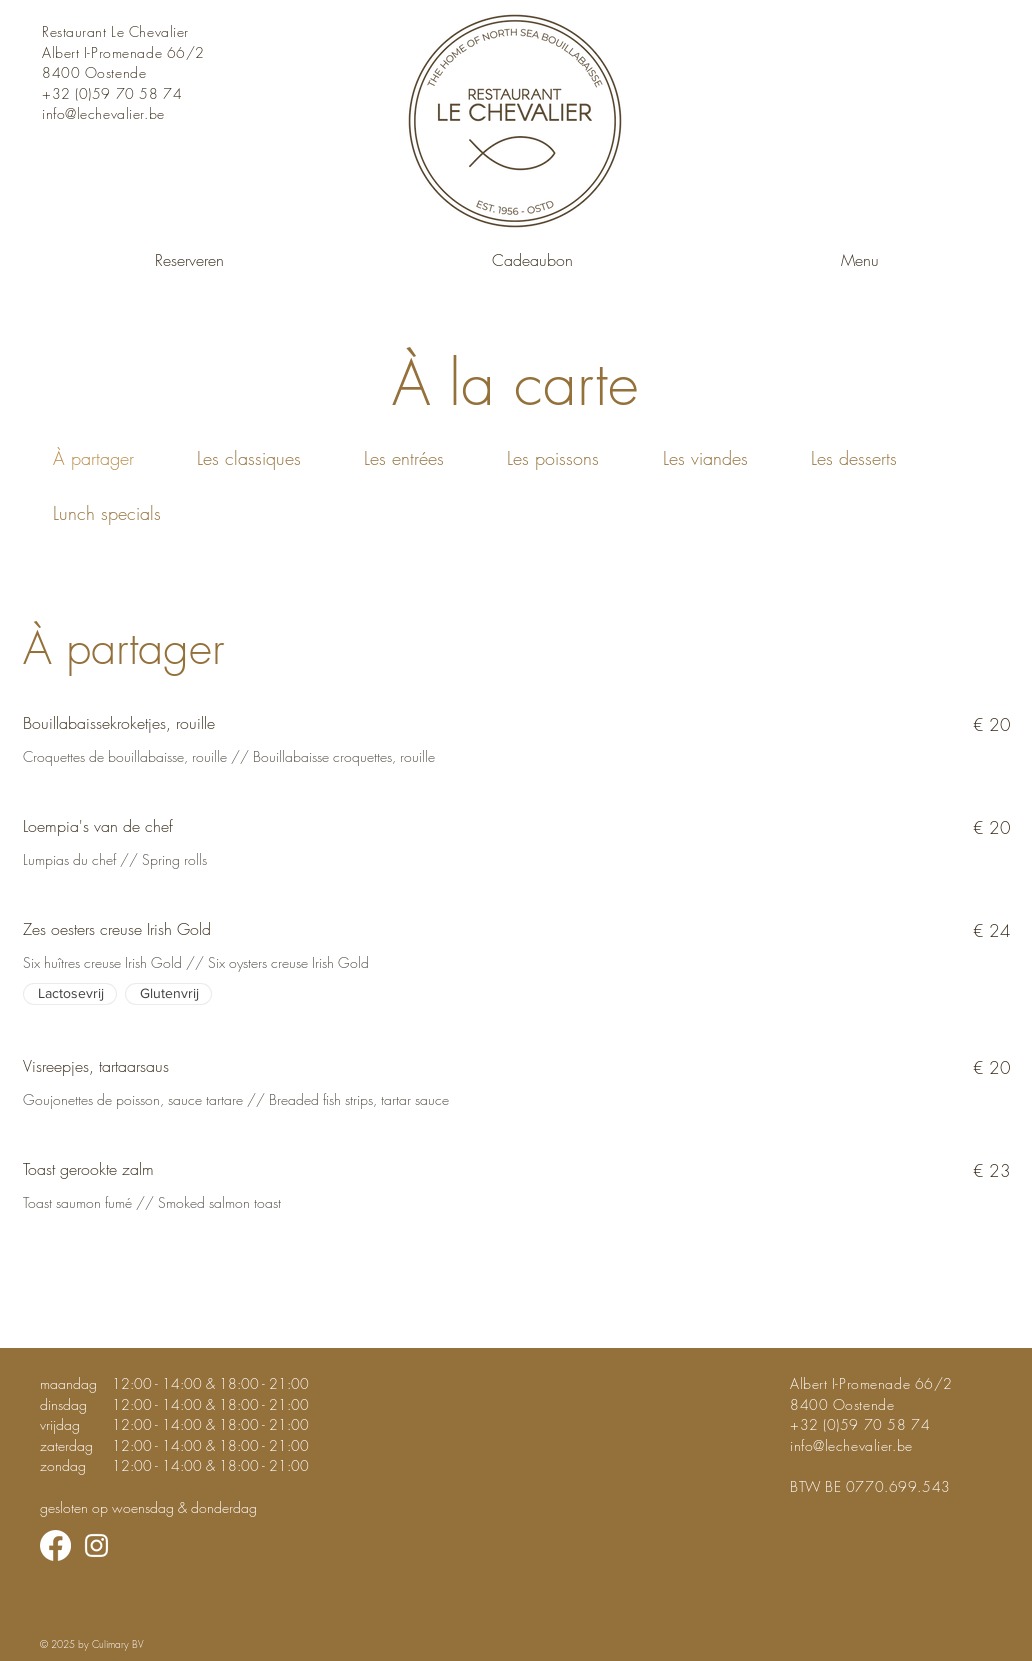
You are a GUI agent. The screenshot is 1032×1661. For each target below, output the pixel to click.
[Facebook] (55, 1545)
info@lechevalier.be (103, 113)
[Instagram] (96, 1545)
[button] (859, 251)
